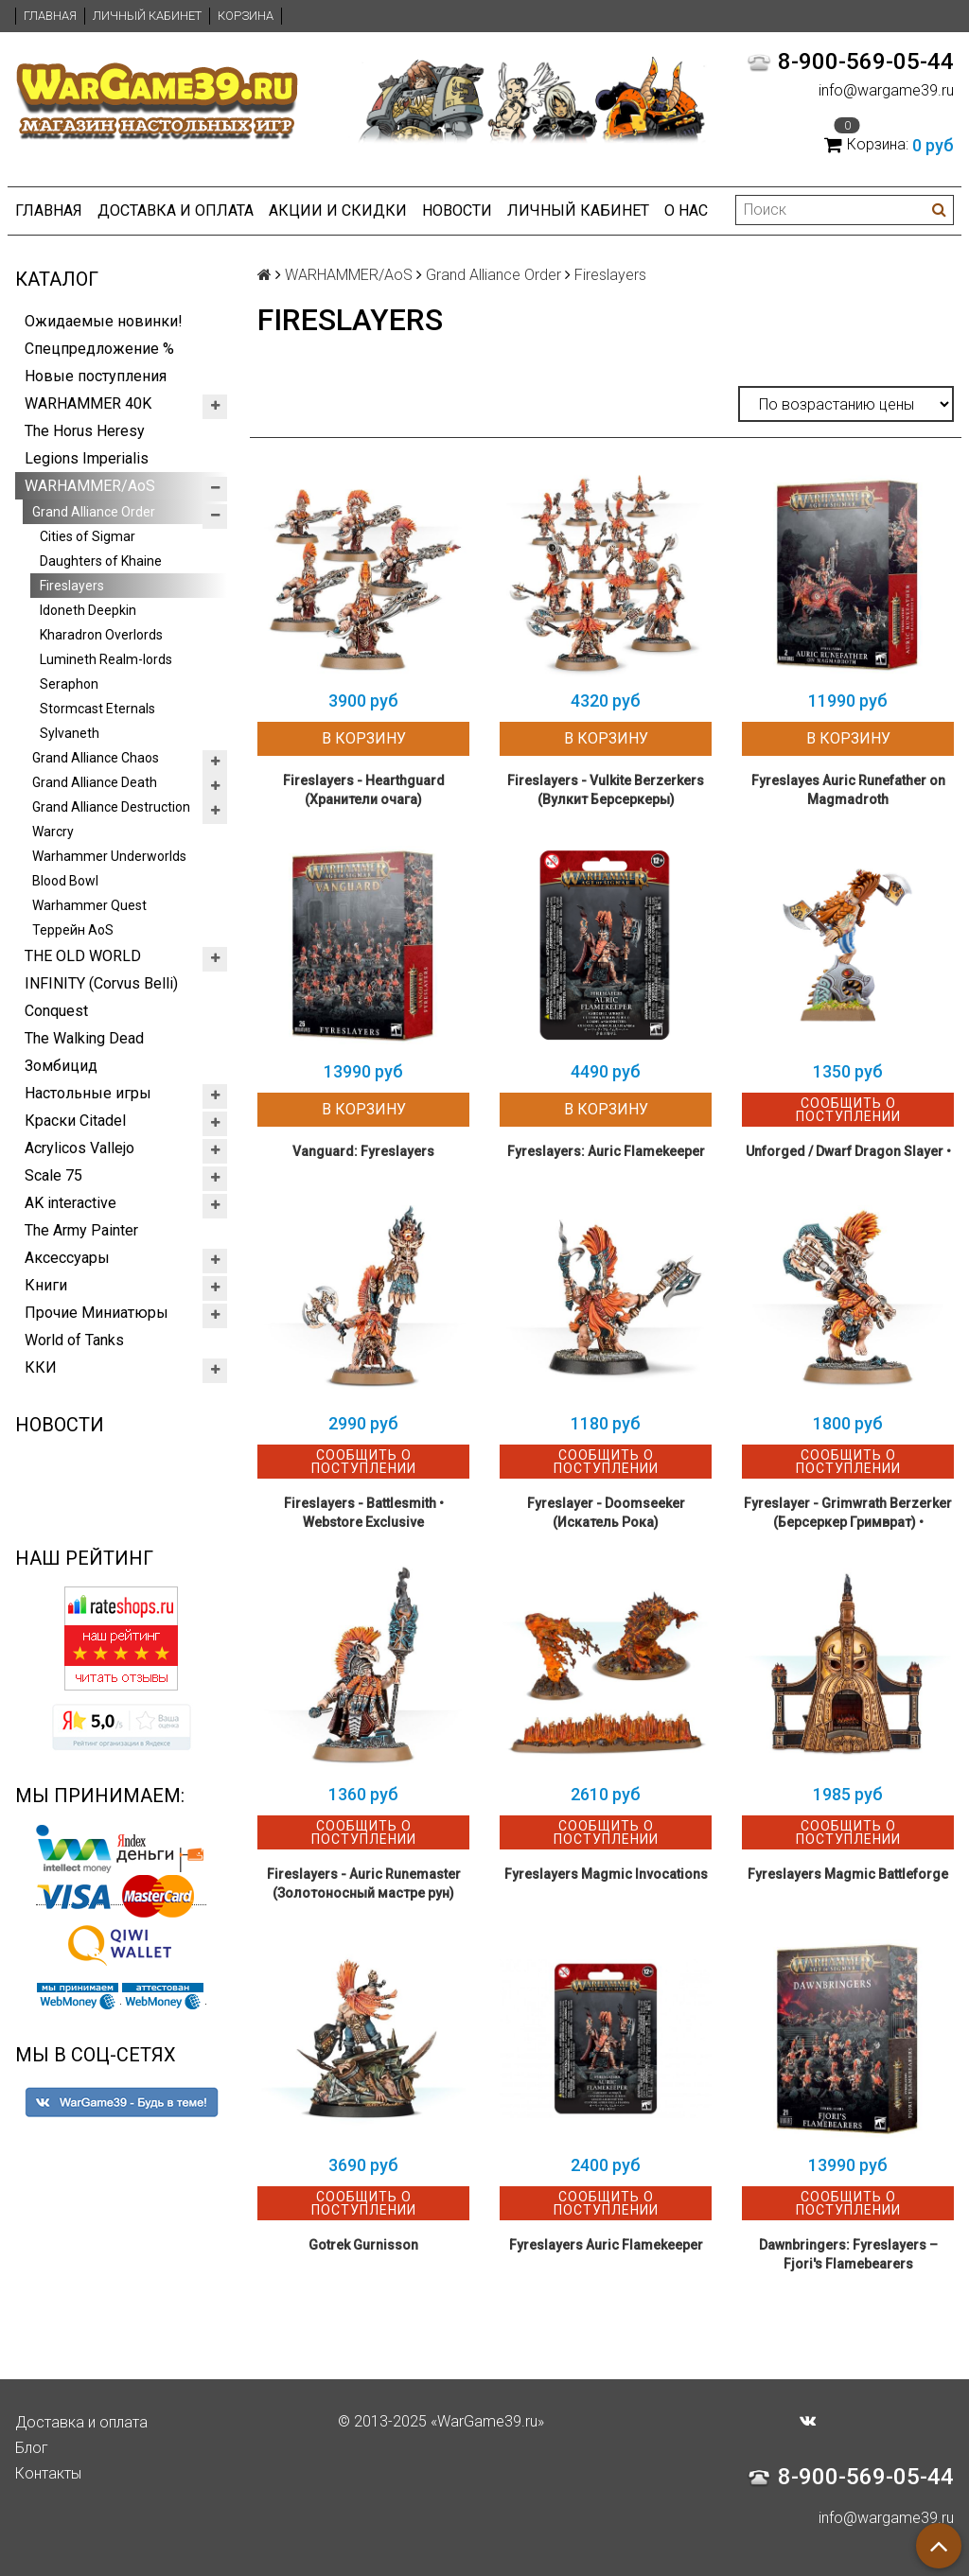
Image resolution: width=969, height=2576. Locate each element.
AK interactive (70, 1203)
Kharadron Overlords (101, 634)
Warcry (53, 831)
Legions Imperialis (87, 458)
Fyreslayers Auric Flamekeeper (606, 2244)
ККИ (41, 1367)
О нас (686, 210)
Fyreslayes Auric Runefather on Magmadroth (848, 790)
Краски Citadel (75, 1121)
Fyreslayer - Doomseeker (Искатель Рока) (606, 1513)
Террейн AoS (73, 930)
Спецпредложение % (99, 349)
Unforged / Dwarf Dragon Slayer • (848, 1151)
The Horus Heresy (85, 431)
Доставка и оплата (175, 210)
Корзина (245, 16)
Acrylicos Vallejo (79, 1148)
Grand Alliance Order (93, 511)
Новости (457, 210)
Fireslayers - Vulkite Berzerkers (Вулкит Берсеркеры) (605, 790)
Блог (31, 2448)
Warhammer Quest (89, 905)
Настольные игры (88, 1093)
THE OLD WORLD (83, 956)
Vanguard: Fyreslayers (363, 1151)
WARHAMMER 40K (88, 403)
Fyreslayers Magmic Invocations (606, 1874)
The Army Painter (81, 1230)
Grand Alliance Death (94, 782)
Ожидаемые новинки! (104, 321)
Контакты (48, 2473)
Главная (50, 16)
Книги (46, 1285)
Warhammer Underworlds (109, 856)
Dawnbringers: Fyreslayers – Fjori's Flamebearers (848, 2254)
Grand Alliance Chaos (95, 757)
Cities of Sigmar (87, 536)
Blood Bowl (65, 880)
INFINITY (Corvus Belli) (101, 983)
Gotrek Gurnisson (363, 2244)
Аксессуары (67, 1258)
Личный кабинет (147, 16)
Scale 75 (53, 1175)
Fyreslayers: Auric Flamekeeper (606, 1151)
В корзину (364, 738)
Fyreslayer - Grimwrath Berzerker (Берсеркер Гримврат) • (848, 1513)
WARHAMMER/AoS (90, 486)
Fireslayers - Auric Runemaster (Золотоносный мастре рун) (364, 1883)
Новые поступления (96, 376)
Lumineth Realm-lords (106, 659)
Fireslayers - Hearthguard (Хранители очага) (364, 790)
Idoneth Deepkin (88, 610)
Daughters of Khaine (101, 561)
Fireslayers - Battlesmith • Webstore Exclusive (364, 1513)
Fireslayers (72, 585)
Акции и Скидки (338, 210)
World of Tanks (74, 1340)
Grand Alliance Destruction (111, 807)
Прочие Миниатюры (96, 1313)
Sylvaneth (69, 733)
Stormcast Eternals (97, 708)
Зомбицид (61, 1066)
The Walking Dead (84, 1038)
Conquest (56, 1011)
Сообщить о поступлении (848, 1109)
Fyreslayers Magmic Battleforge (848, 1874)
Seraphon (69, 684)
